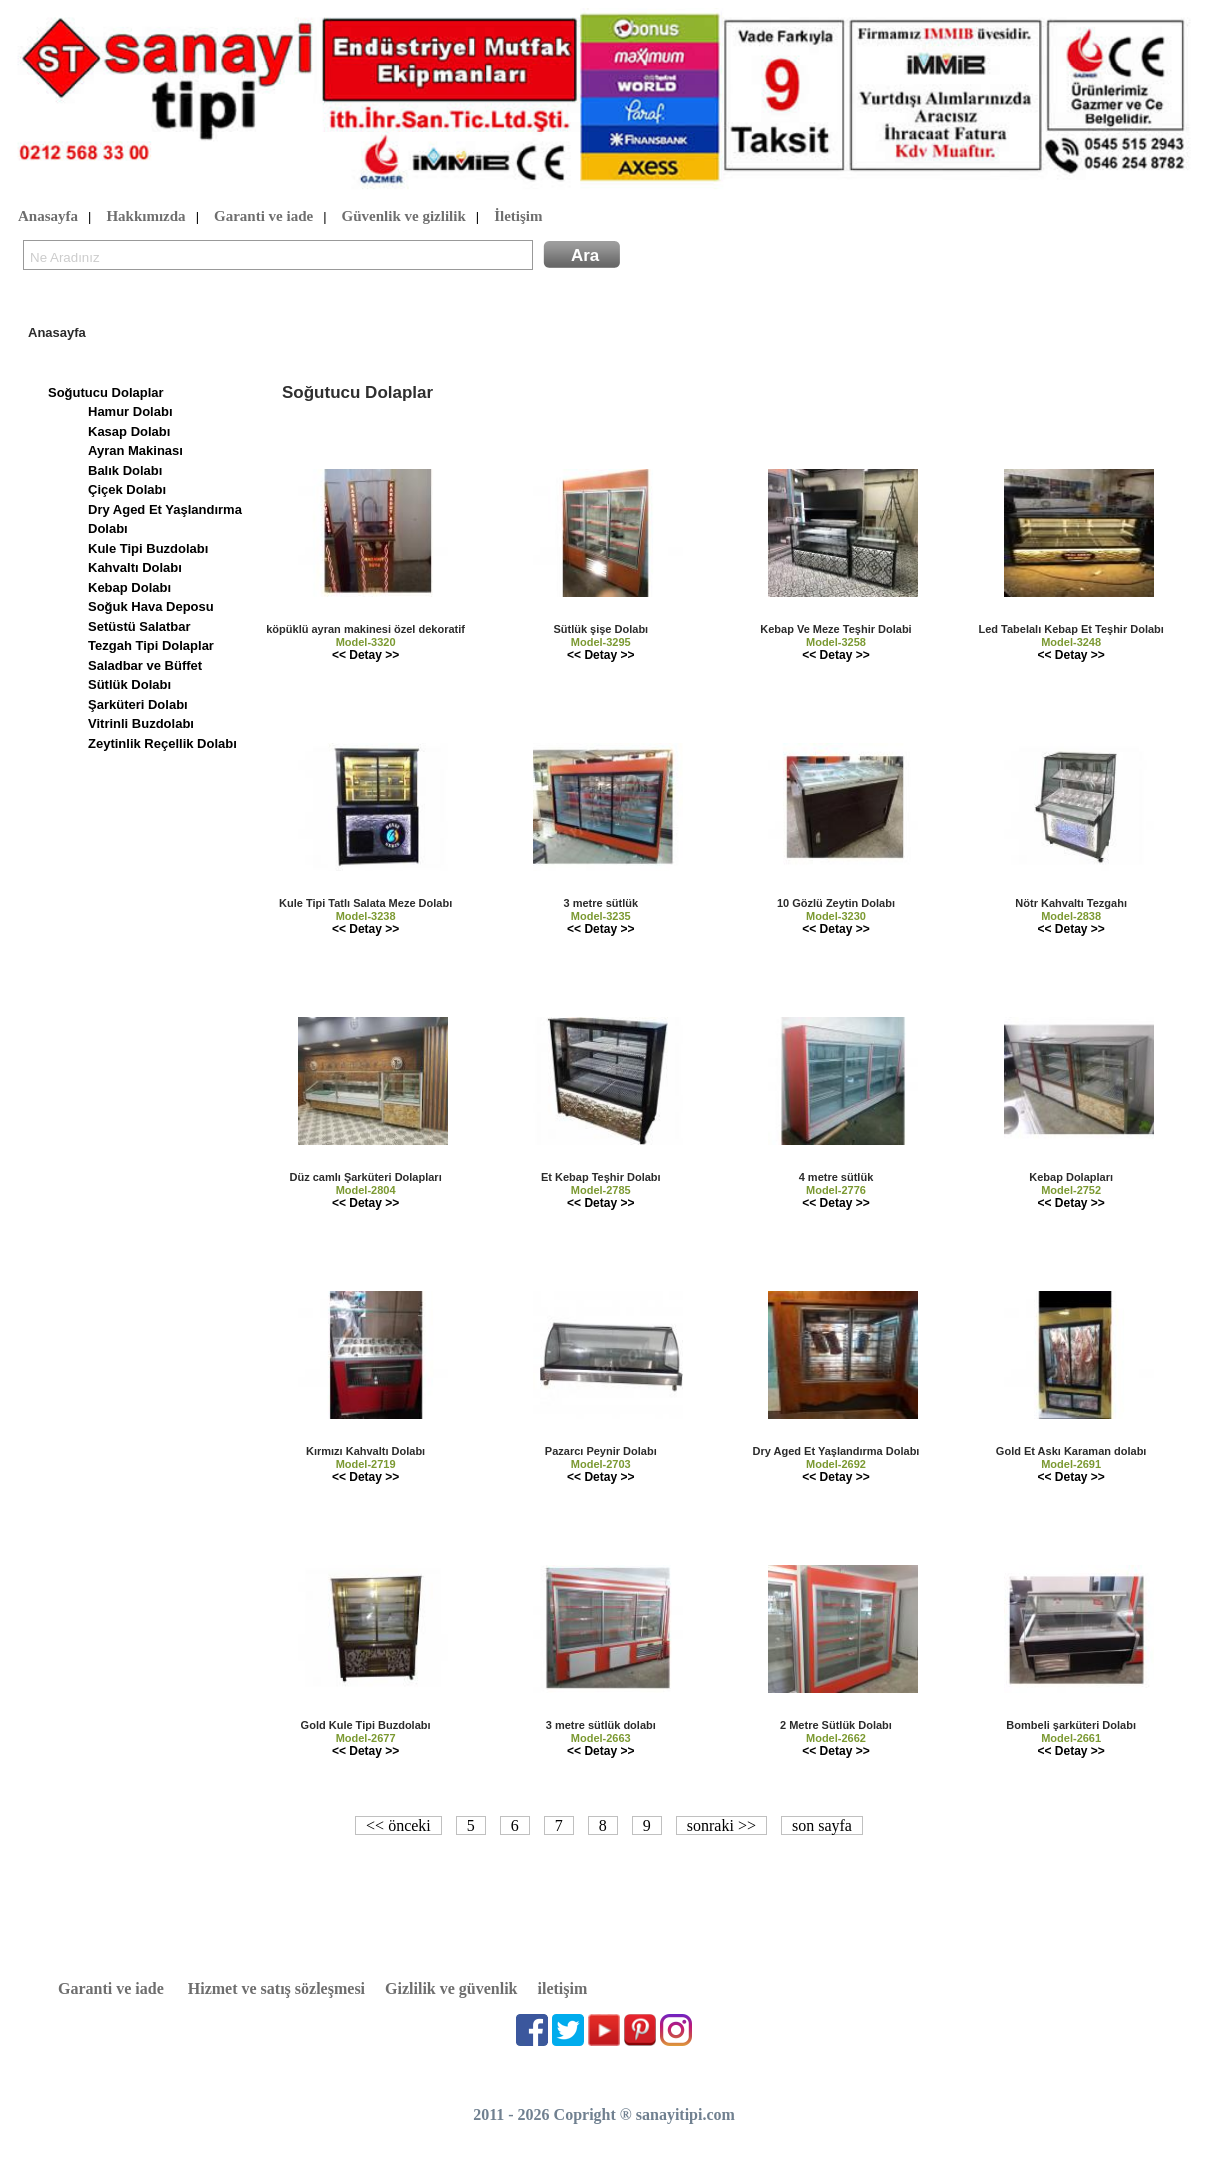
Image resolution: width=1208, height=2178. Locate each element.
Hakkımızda (145, 217)
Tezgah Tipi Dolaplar (151, 645)
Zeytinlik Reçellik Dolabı (162, 743)
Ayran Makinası (135, 450)
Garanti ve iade (263, 217)
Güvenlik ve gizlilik (404, 217)
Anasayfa (48, 217)
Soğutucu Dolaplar (106, 392)
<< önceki (398, 1825)
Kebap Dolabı (129, 587)
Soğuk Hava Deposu (151, 606)
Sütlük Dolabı (129, 684)
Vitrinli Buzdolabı (141, 723)
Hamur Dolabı (130, 411)
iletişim (563, 1988)
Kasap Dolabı (129, 431)
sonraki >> (721, 1825)
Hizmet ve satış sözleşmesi (276, 1988)
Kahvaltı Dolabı (135, 567)
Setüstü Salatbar (139, 626)
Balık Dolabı (125, 470)
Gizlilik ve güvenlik (451, 1988)
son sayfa (822, 1825)
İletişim (518, 217)
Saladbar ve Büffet (145, 665)
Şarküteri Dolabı (138, 704)
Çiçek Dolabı (127, 489)
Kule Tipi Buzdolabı (148, 548)
